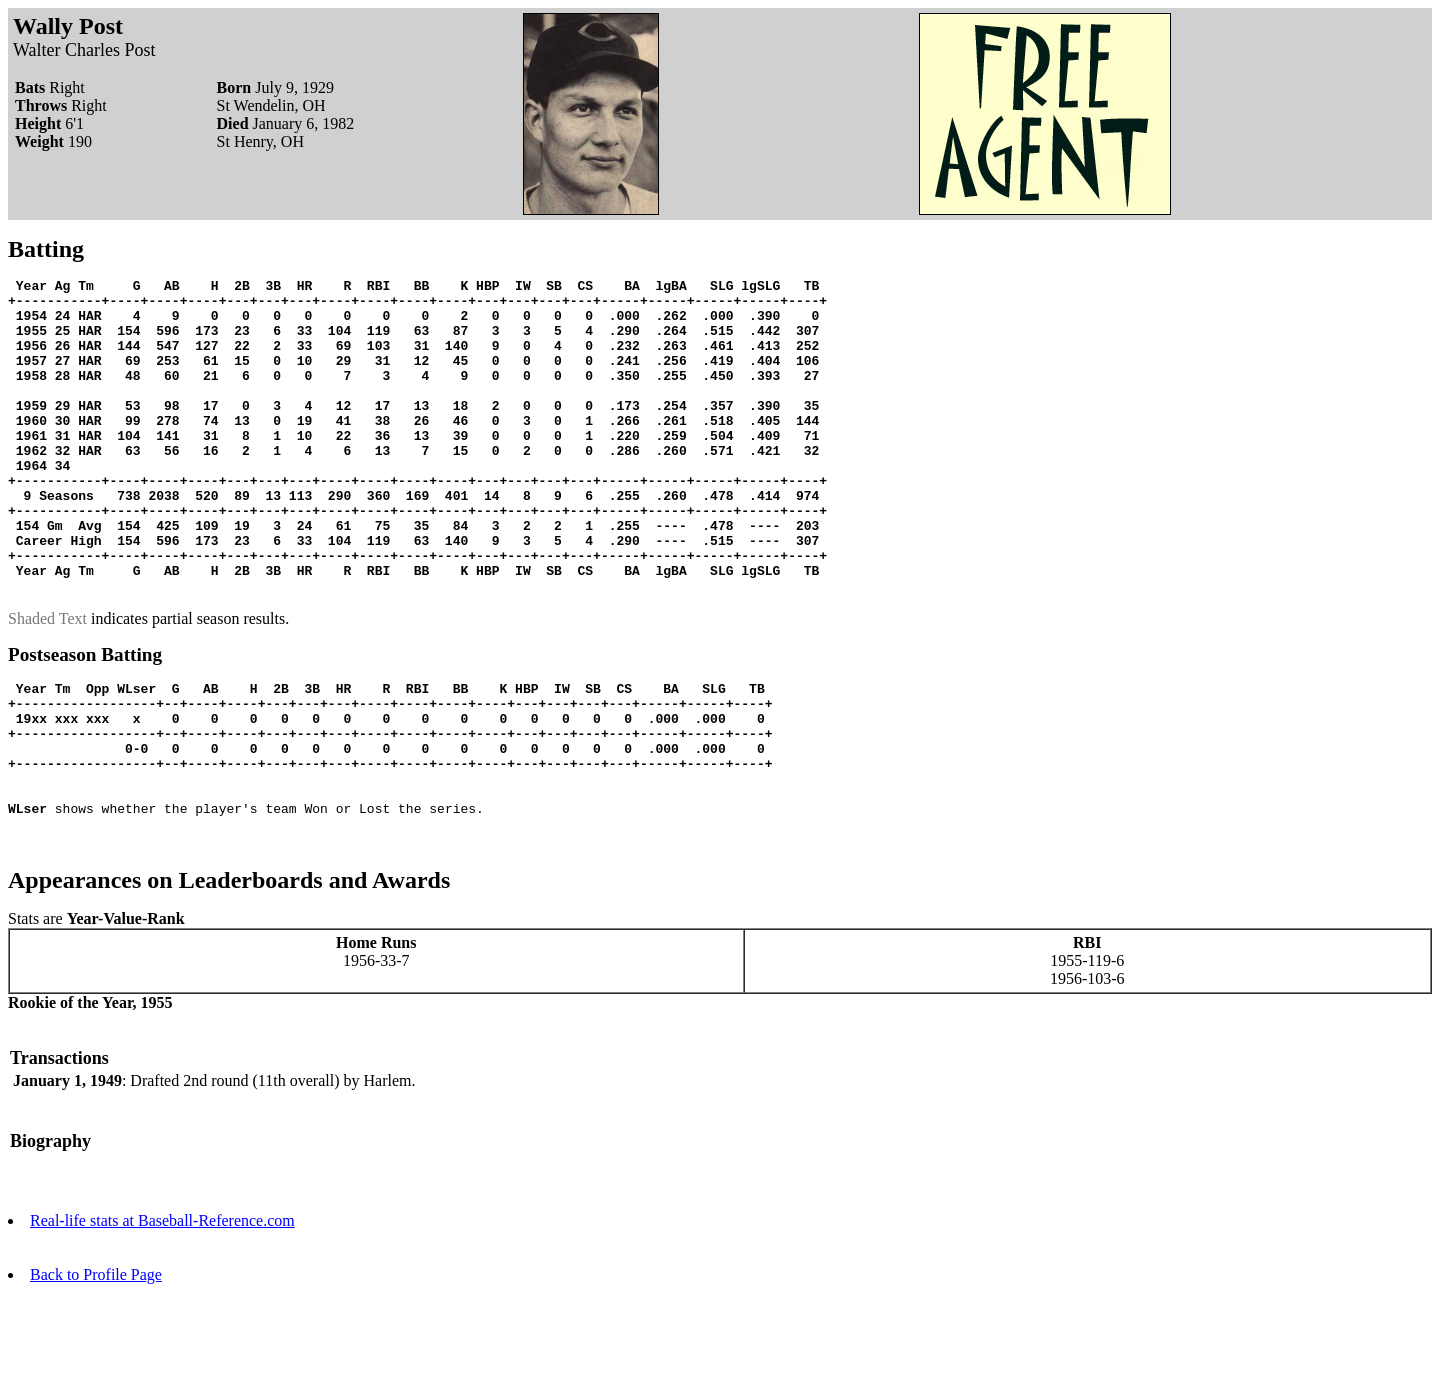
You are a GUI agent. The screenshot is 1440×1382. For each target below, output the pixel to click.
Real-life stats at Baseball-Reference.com (162, 1310)
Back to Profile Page (96, 1364)
